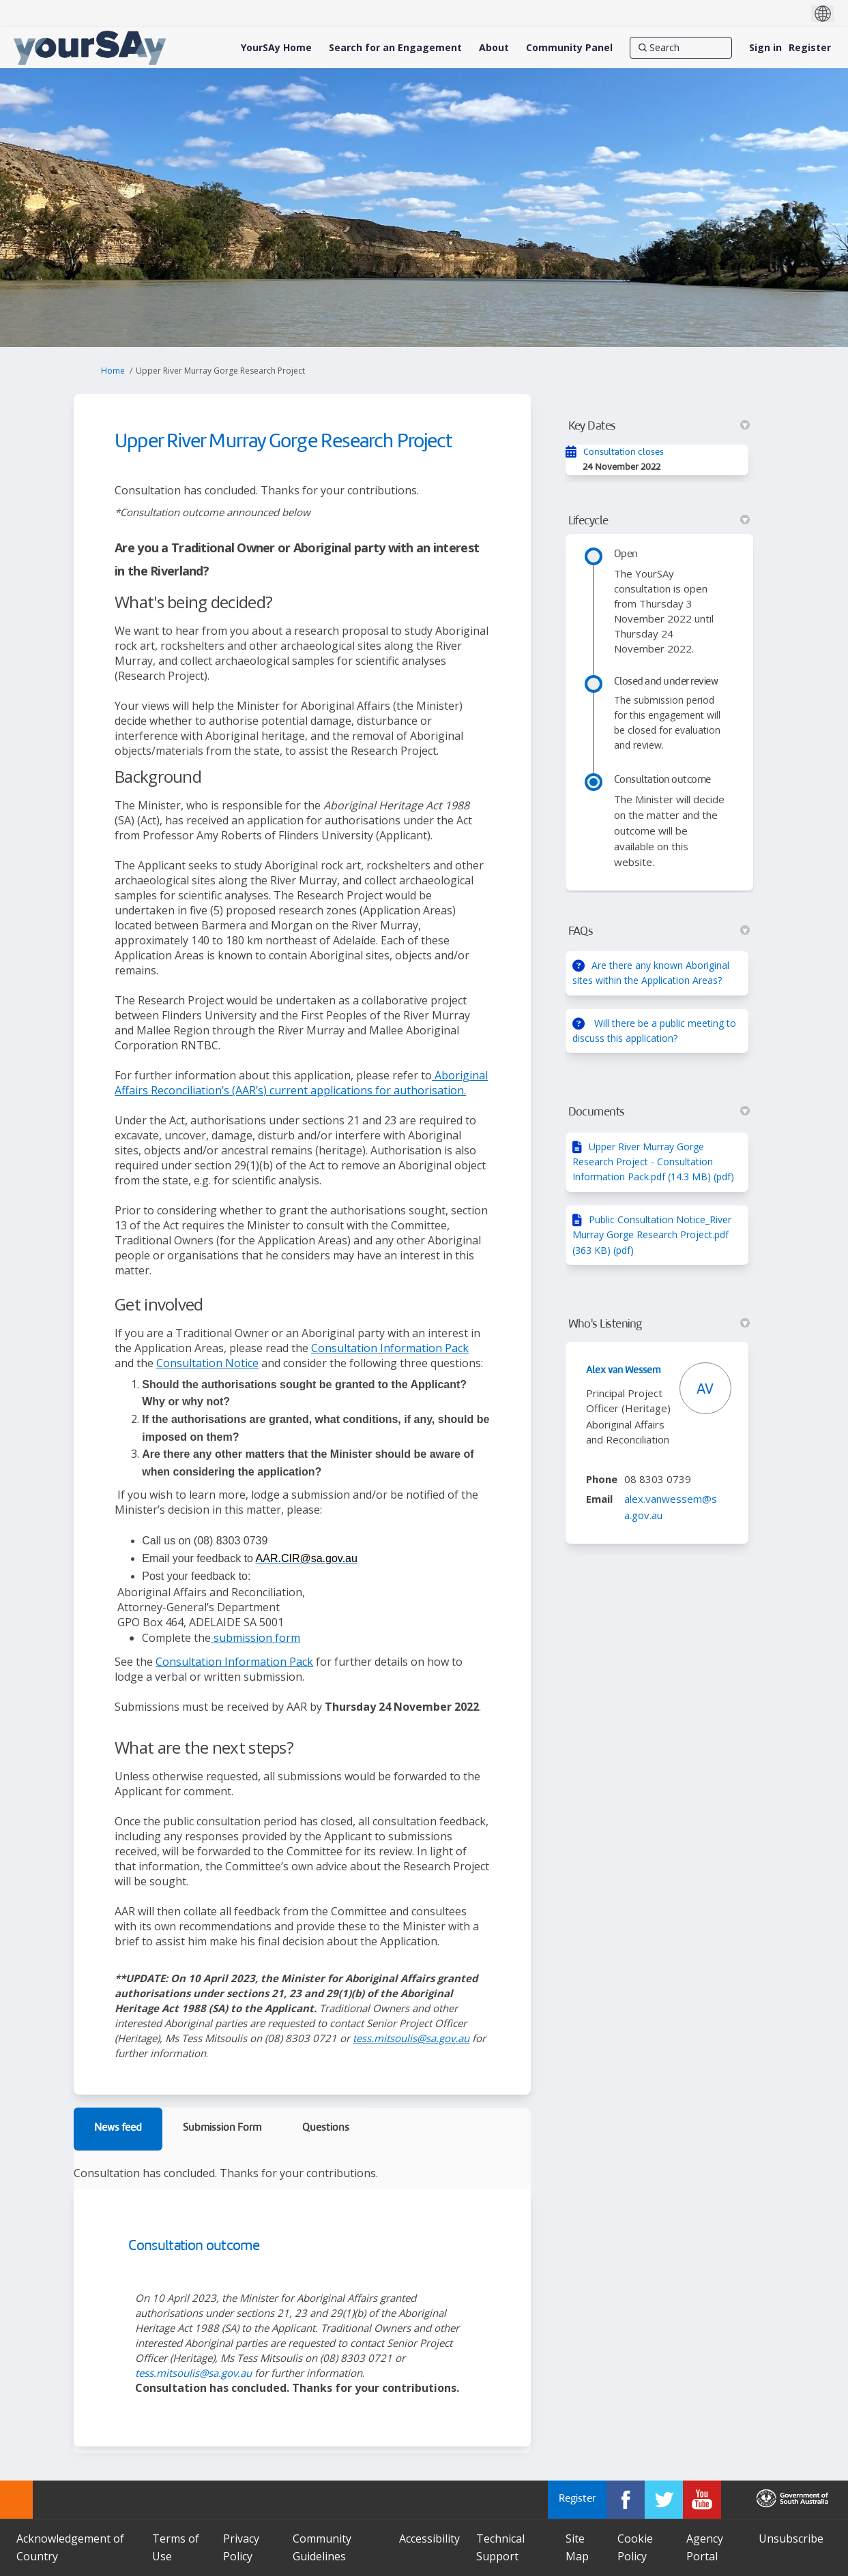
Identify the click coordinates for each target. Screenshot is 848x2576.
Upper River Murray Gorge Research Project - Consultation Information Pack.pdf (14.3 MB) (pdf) (653, 1162)
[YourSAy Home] (276, 47)
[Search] (681, 48)
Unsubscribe (791, 2538)
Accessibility (429, 2538)
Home (113, 370)
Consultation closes (623, 452)
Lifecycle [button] (659, 521)
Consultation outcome (193, 2246)
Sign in (765, 47)
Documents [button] (659, 1112)
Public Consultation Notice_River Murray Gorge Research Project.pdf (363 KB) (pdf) (651, 1235)
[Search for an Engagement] (395, 47)
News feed (118, 2128)
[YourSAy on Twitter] (664, 2500)
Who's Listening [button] (659, 1324)
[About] (494, 47)
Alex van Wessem (623, 1370)
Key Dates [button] (659, 426)
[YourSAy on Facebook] (625, 2500)
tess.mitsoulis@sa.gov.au (411, 2038)
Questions (325, 2128)
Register (810, 47)
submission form (255, 1637)
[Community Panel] (569, 47)
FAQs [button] (659, 931)
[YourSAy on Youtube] (702, 2500)
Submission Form (222, 2128)
